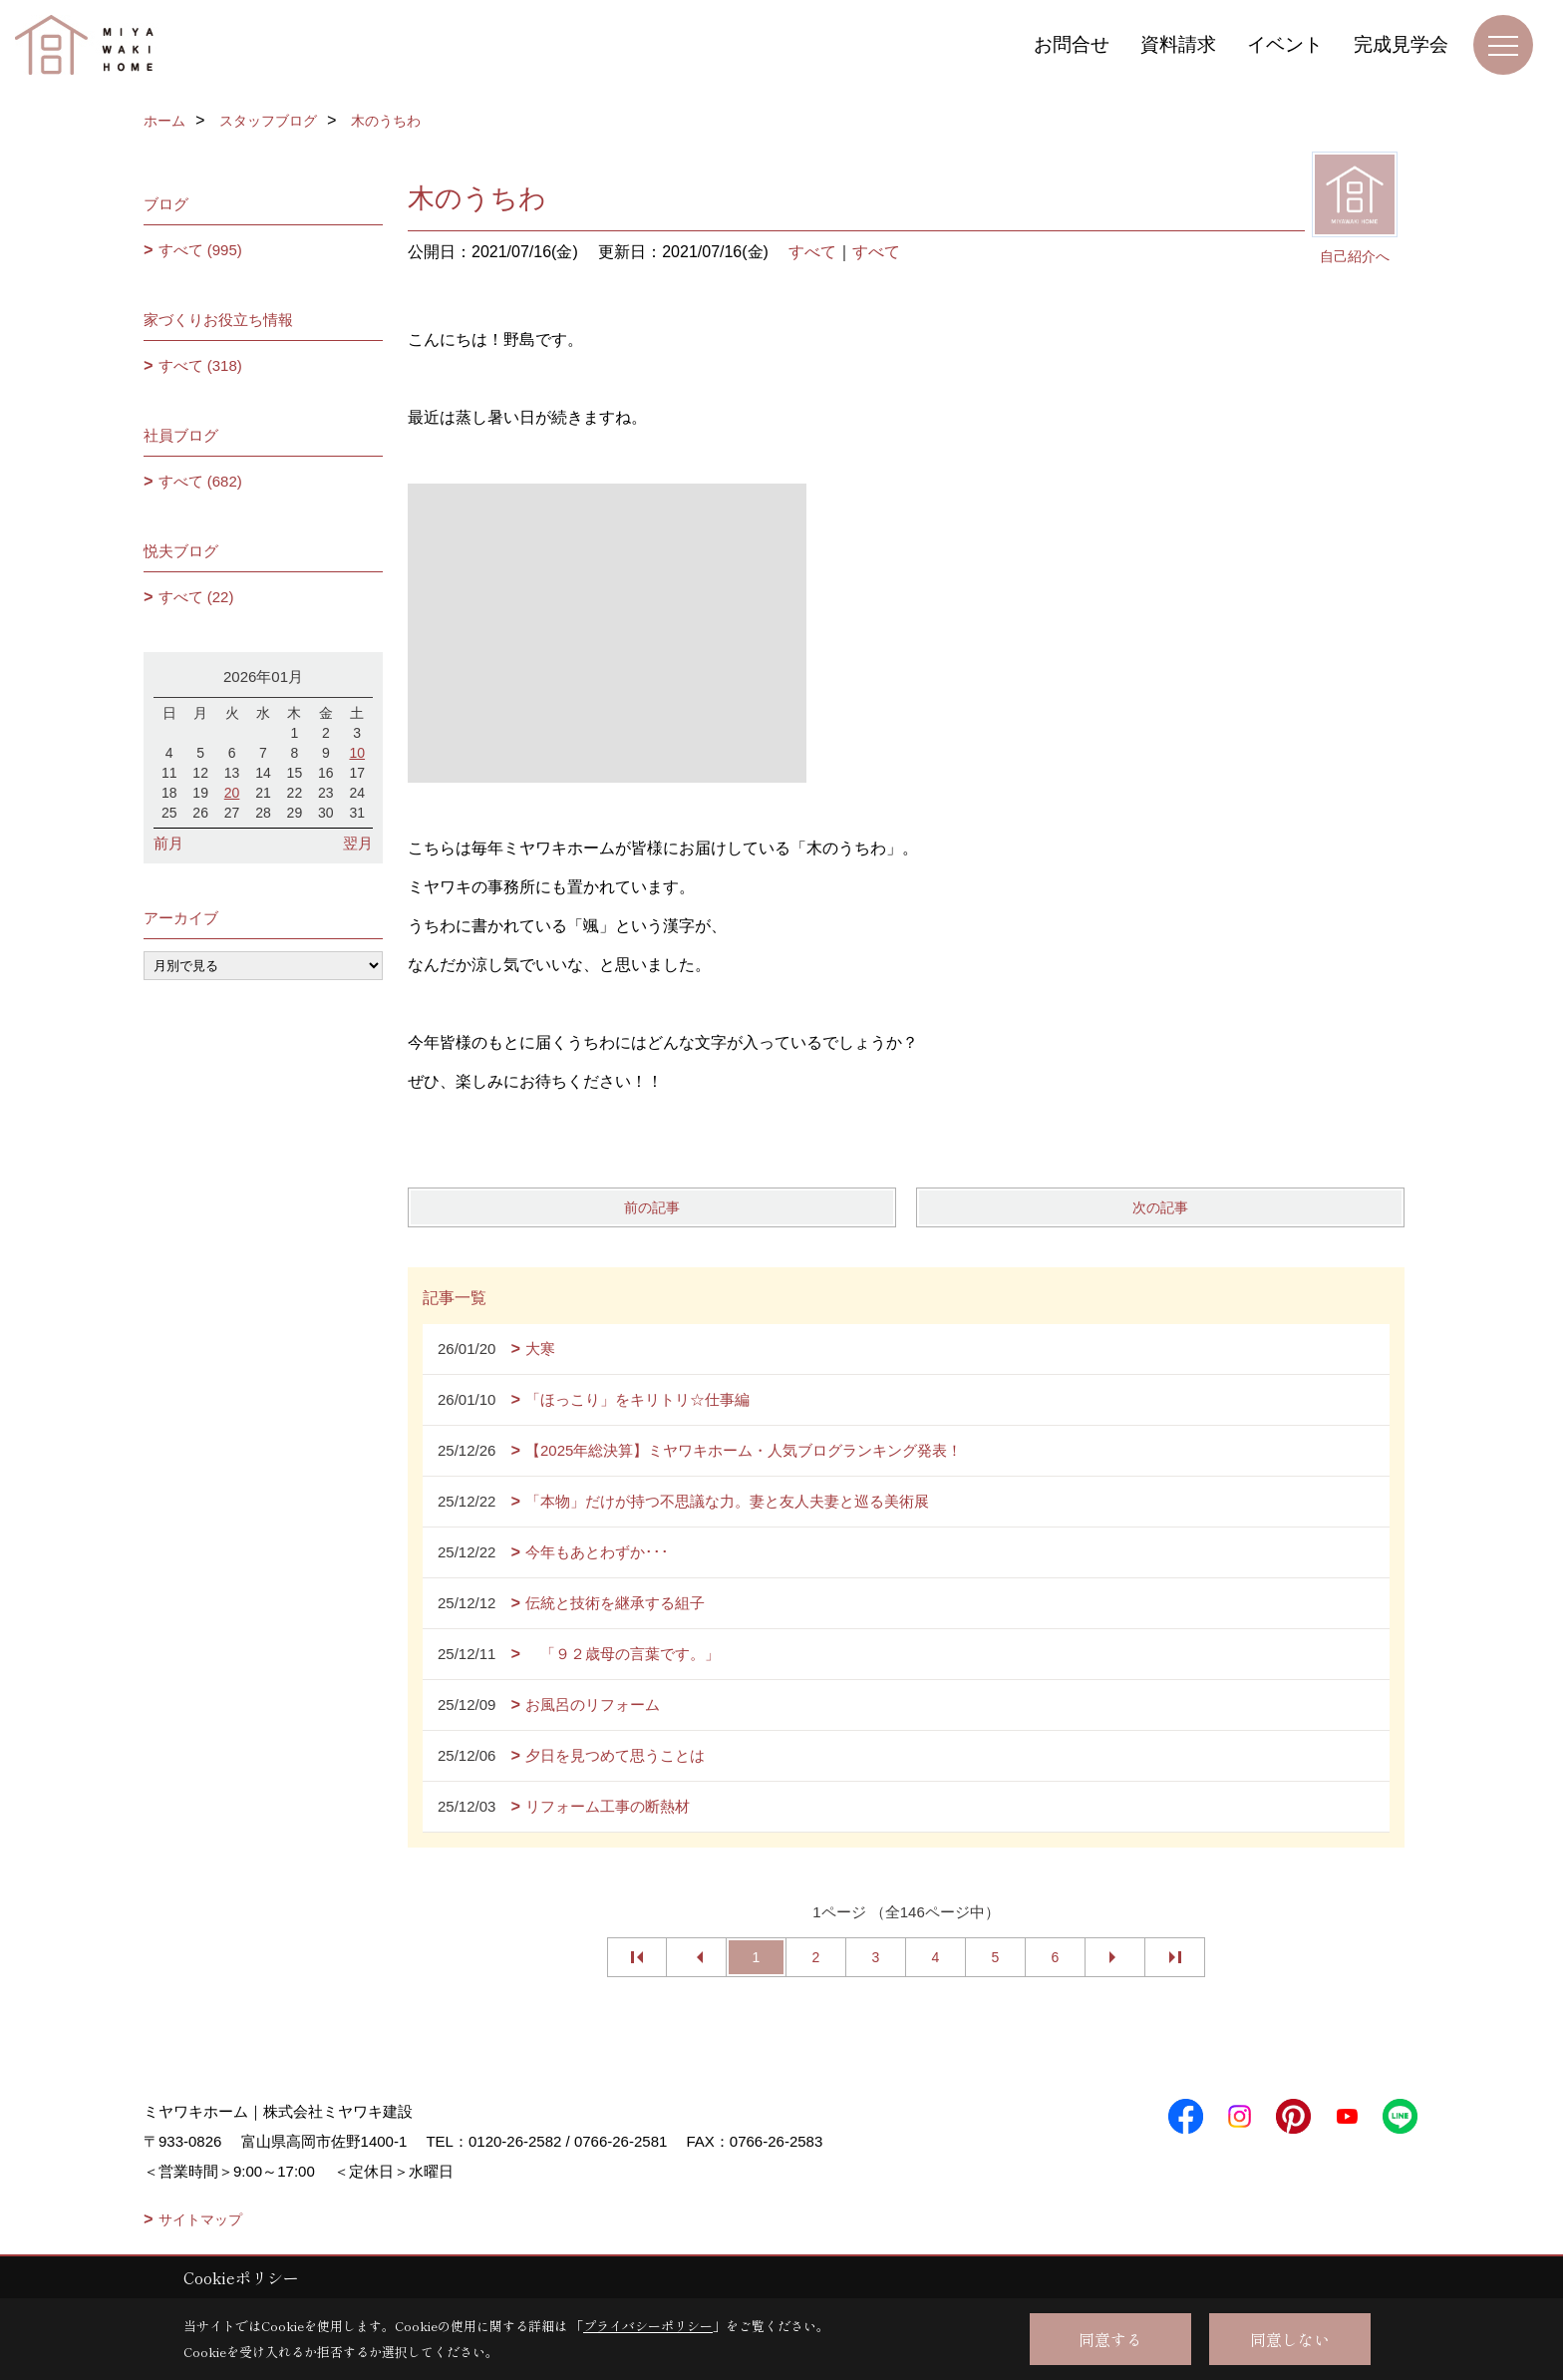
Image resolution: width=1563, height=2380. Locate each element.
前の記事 (652, 1207)
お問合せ (1071, 44)
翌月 (358, 843)
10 (357, 753)
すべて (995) (200, 249)
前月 (168, 843)
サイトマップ (200, 2219)
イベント (1285, 44)
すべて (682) (200, 481)
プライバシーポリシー (648, 2325)
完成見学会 (1401, 44)
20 (232, 793)
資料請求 (1178, 44)
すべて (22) (196, 596)
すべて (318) (200, 365)
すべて (812, 251)
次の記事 (1160, 1207)
